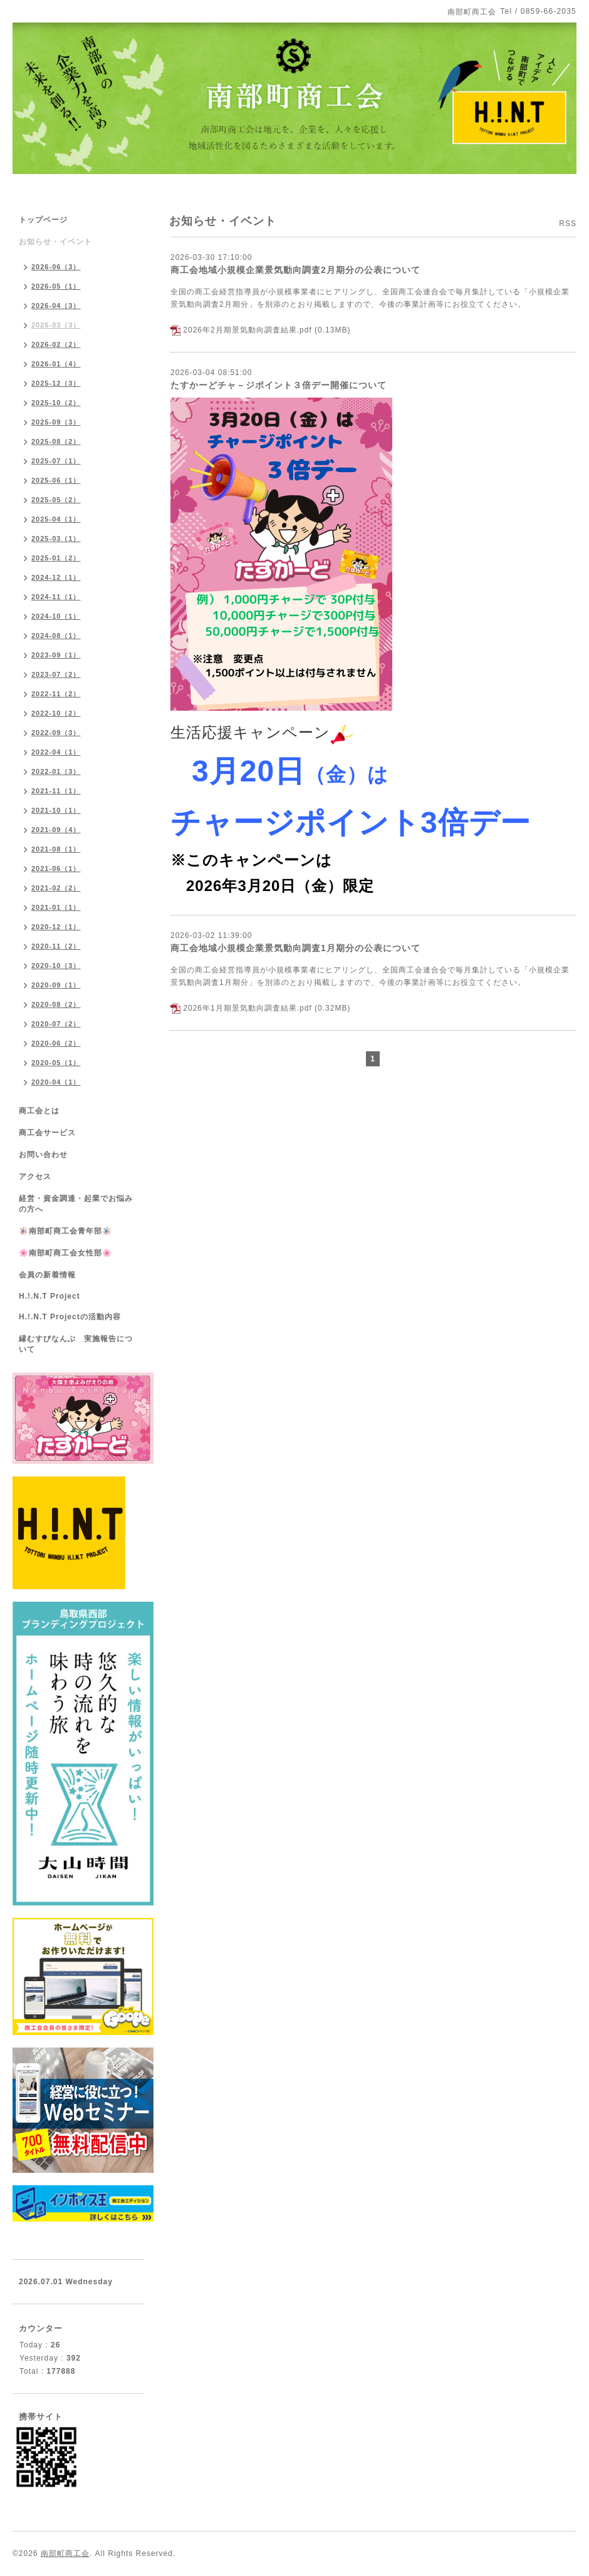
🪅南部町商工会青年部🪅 (65, 1231)
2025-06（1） (56, 480)
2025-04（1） (56, 519)
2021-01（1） (56, 907)
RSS (567, 223)
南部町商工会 (65, 2553)
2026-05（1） (56, 286)
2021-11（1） (56, 791)
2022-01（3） (56, 771)
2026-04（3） (56, 305)
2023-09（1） (56, 655)
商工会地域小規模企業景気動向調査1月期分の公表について (295, 948)
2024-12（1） (56, 577)
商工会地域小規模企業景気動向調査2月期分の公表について (295, 270)
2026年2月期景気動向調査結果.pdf (247, 330)
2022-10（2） (56, 713)
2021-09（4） (56, 829)
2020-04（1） (56, 1082)
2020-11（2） (56, 946)
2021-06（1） (56, 868)
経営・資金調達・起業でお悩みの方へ (76, 1203)
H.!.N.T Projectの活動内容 (70, 1316)
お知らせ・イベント (55, 241)
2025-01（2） (56, 558)
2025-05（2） (56, 499)
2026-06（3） (56, 266)
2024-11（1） (56, 596)
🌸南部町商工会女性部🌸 (65, 1253)
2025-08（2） (56, 441)
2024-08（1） (56, 635)
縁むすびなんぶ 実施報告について (76, 1344)
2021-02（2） (56, 888)
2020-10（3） (56, 965)
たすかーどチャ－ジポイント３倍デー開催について (278, 385)
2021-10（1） (56, 810)
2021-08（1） (56, 849)
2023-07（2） (56, 674)
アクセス (35, 1176)
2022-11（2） (56, 694)
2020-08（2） (56, 1004)
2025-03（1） (56, 538)
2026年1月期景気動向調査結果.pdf (247, 1008)
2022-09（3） (56, 732)
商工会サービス (47, 1132)
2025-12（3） (56, 383)
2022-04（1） (56, 752)
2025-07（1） (56, 461)
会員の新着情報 (47, 1274)
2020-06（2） (56, 1043)
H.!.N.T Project (49, 1296)
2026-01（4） (56, 364)
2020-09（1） (56, 985)
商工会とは (39, 1110)
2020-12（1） (56, 926)
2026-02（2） (56, 344)
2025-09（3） (56, 422)
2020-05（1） (56, 1062)
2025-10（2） (56, 402)
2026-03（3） (56, 325)
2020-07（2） (56, 1024)
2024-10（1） (56, 616)
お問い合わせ (43, 1154)
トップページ (43, 219)
